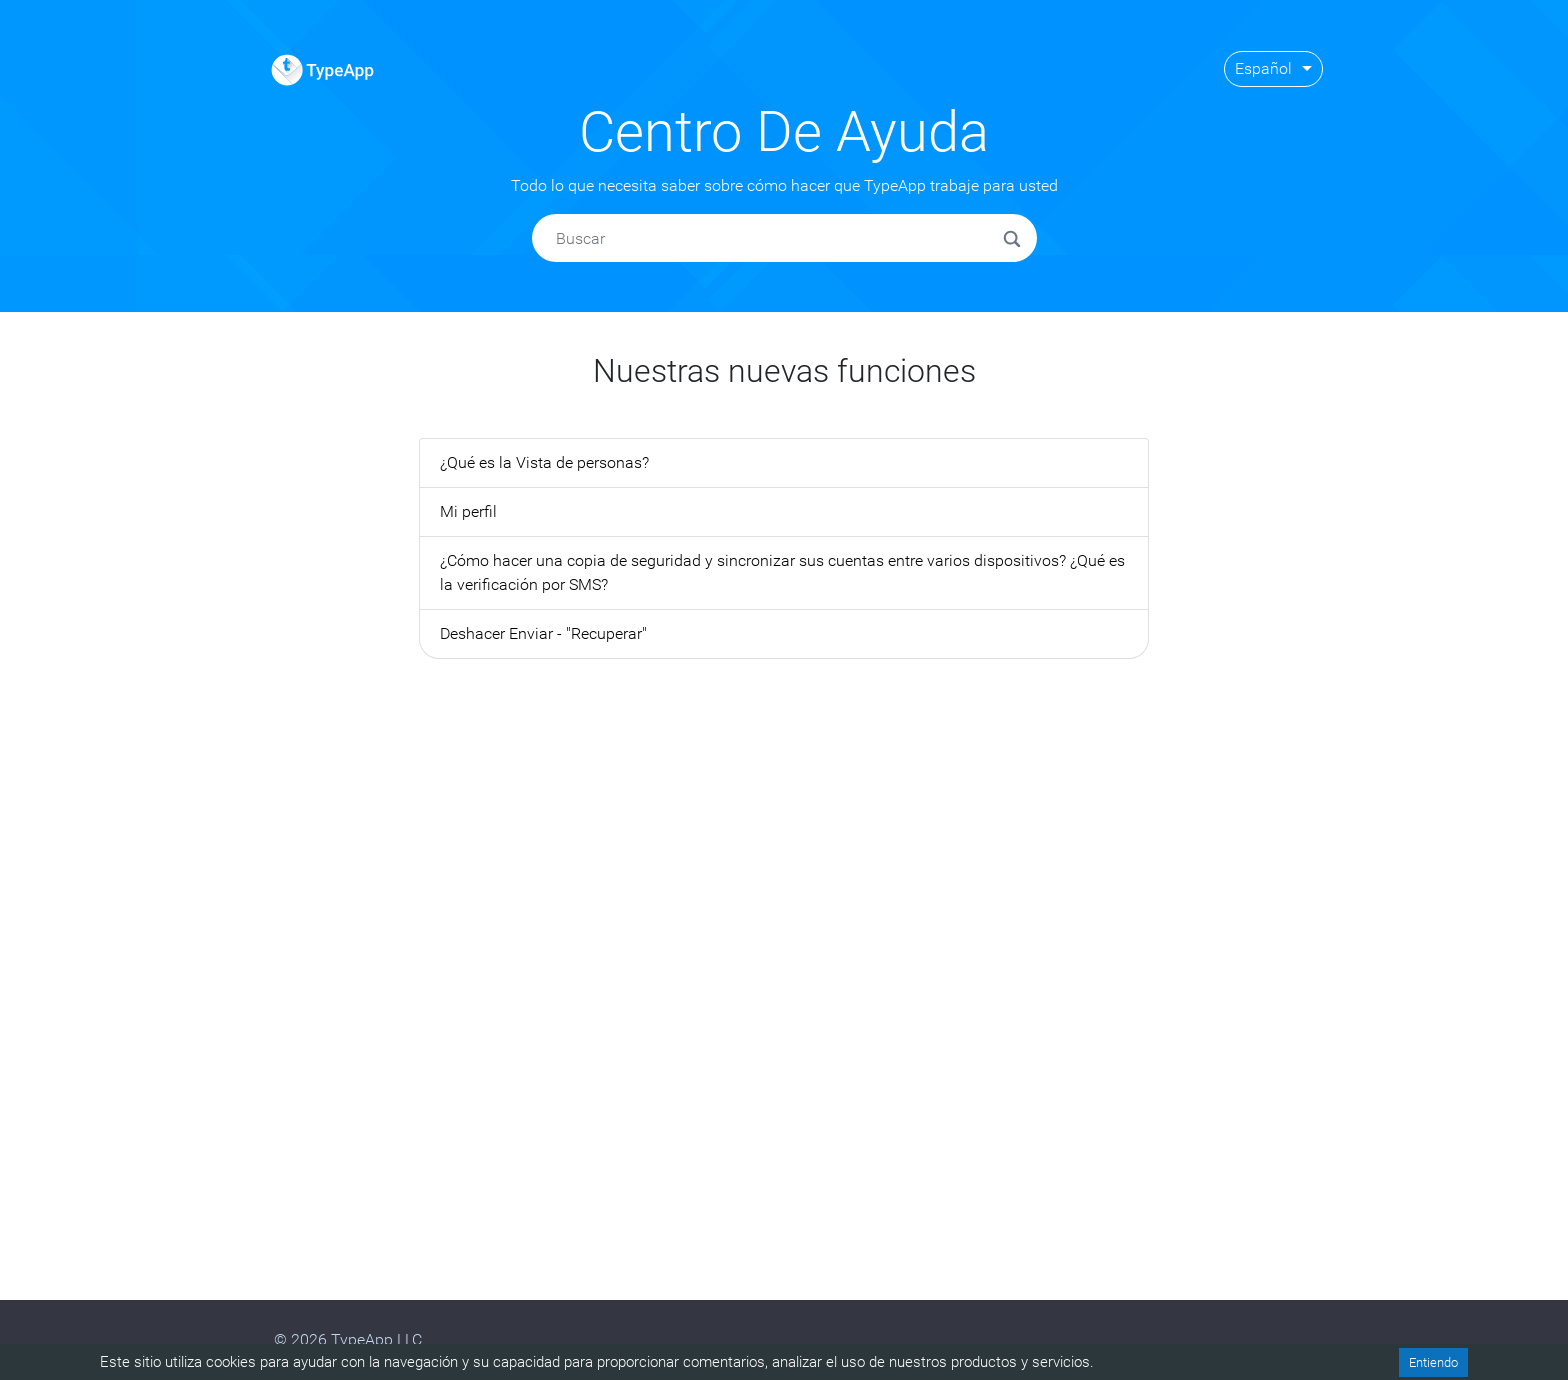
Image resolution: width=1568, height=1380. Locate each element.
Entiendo (1433, 1362)
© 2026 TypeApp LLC (348, 1339)
